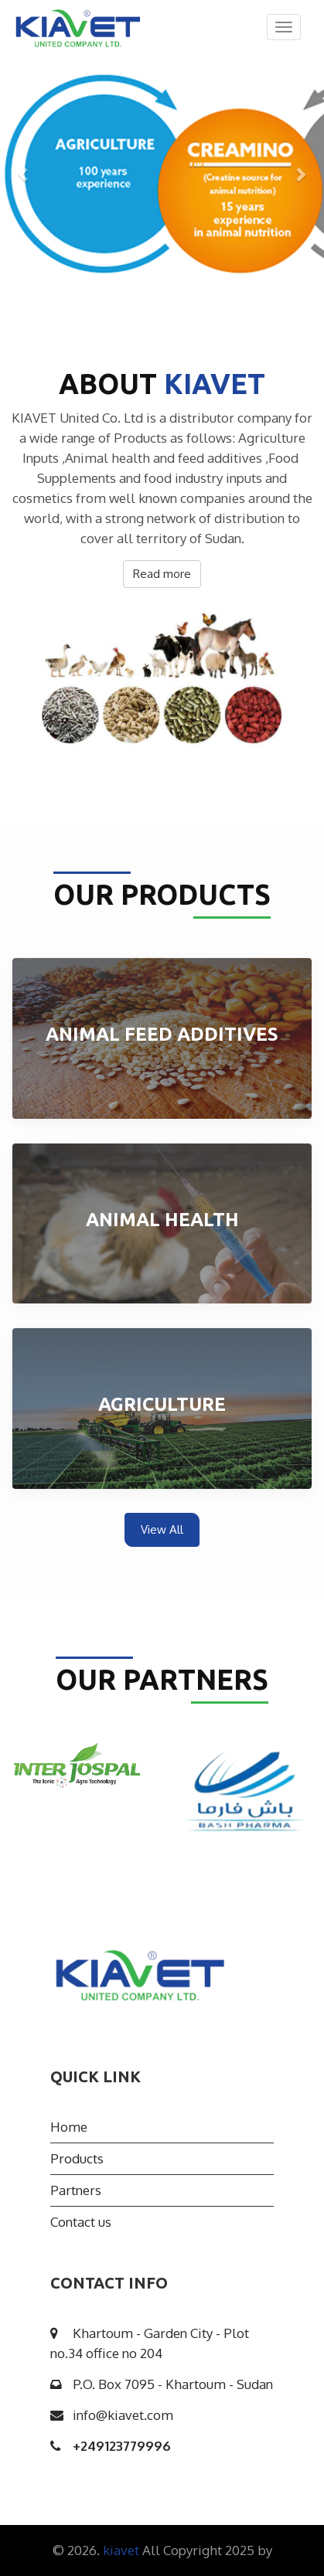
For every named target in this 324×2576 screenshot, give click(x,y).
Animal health (162, 1219)
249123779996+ (122, 2446)
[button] (24, 174)
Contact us (80, 2222)
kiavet (122, 2550)
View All (162, 1529)
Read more (162, 573)
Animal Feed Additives (162, 1034)
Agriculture (162, 1404)
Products (77, 2158)
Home (68, 2127)
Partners (75, 2190)
